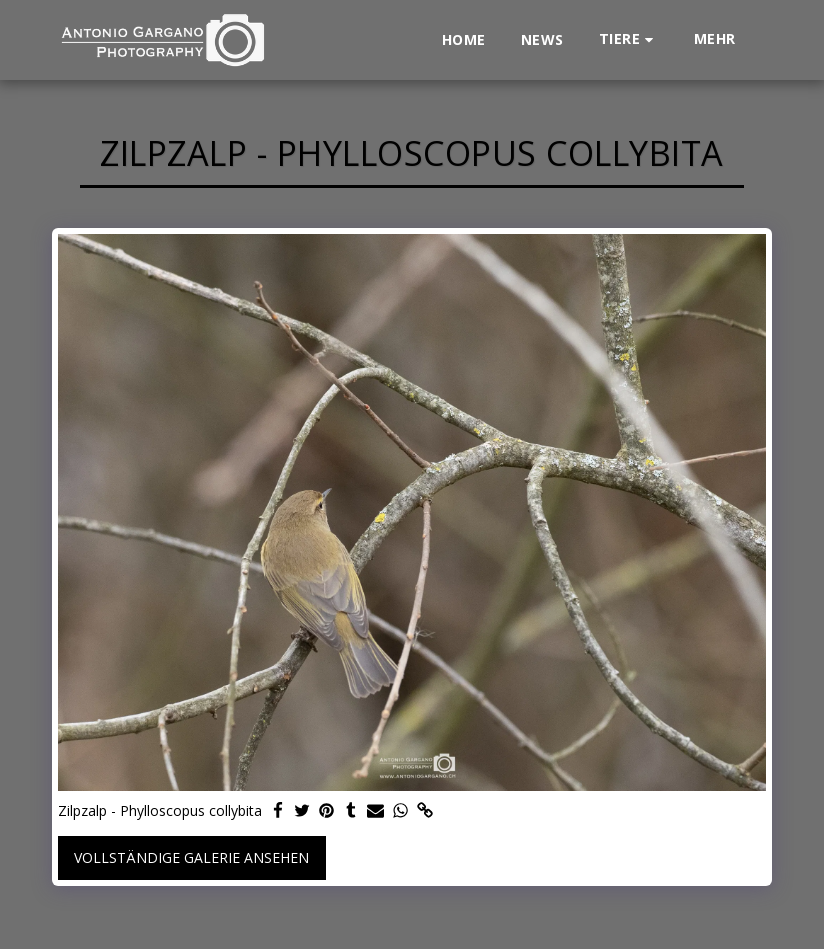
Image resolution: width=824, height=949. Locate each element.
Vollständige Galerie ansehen (191, 857)
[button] (629, 39)
